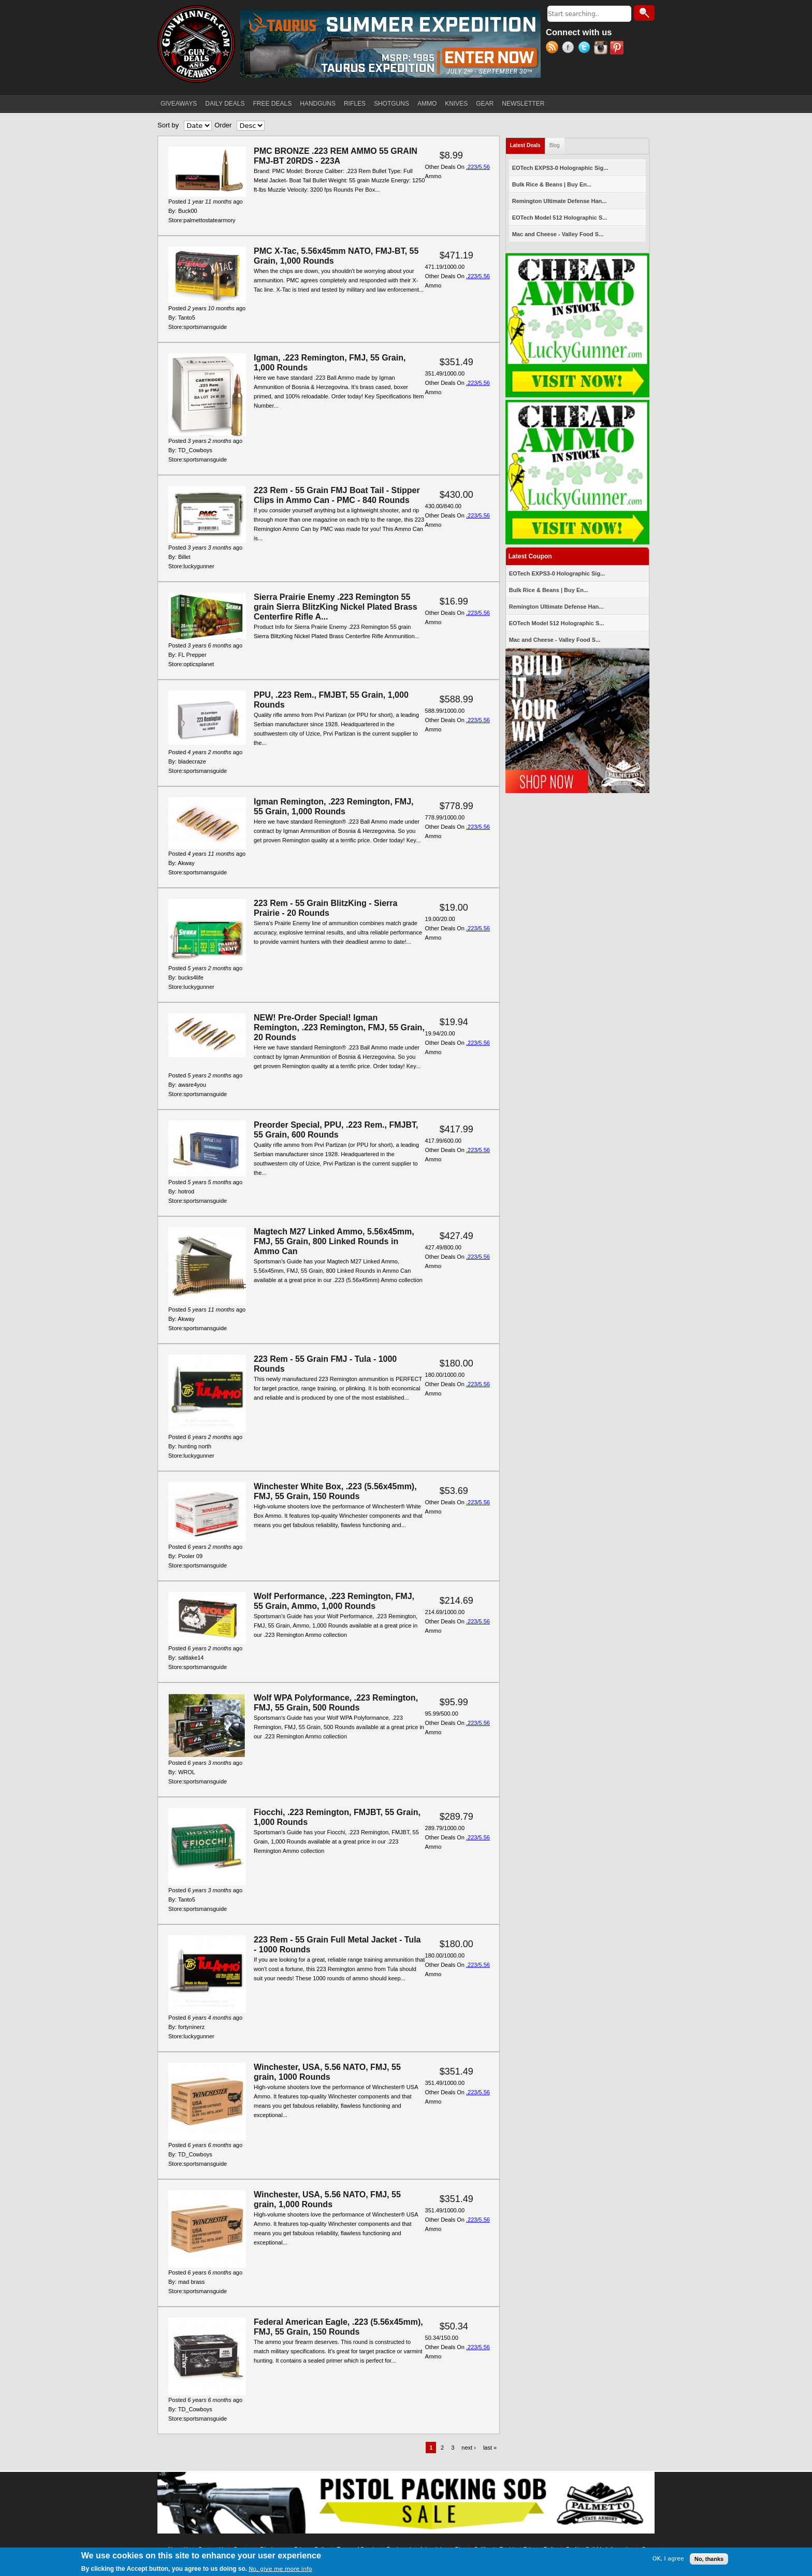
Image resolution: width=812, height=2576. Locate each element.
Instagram (602, 48)
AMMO (427, 103)
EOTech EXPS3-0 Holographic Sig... (560, 168)
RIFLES (355, 103)
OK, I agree (668, 2559)
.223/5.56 (478, 167)
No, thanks (708, 2559)
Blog (554, 145)
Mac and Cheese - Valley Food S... (558, 234)
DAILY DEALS (224, 103)
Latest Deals (527, 143)
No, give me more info (280, 2569)
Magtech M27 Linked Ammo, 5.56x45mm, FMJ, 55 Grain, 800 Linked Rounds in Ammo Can (334, 1241)
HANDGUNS (318, 103)
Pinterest (618, 48)
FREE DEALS (272, 103)
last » (490, 2447)
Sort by (168, 125)
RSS (554, 48)
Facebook (570, 48)
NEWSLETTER (523, 103)
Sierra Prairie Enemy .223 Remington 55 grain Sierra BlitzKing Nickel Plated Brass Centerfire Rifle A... (335, 607)
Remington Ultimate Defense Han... (559, 201)
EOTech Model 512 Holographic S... (559, 217)
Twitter (586, 48)
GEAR (485, 103)
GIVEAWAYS (179, 103)
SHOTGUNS (391, 103)
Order (222, 125)
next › (468, 2447)
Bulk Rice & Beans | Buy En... (551, 184)
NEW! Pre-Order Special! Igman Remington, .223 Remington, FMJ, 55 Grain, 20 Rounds (339, 1027)
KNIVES (456, 103)
